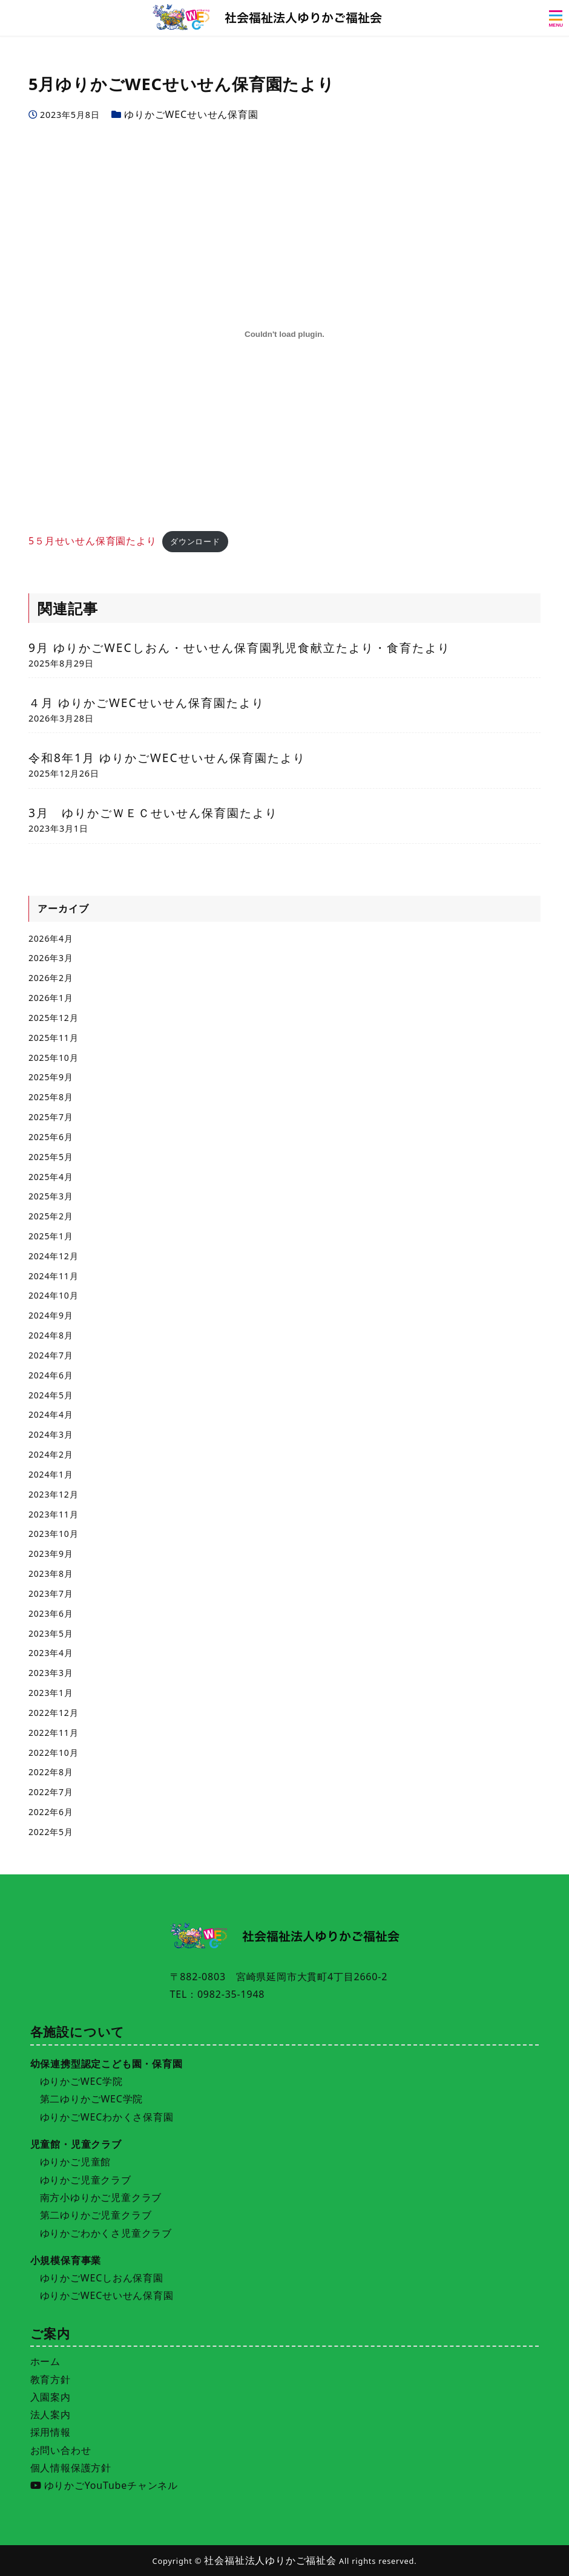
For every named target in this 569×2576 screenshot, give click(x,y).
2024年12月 (53, 1256)
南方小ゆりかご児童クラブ (101, 2197)
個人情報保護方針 (70, 2467)
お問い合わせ (60, 2450)
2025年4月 (50, 1176)
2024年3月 (50, 1434)
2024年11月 (53, 1276)
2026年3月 (50, 958)
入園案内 (50, 2397)
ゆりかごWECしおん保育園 (101, 2277)
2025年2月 (50, 1216)
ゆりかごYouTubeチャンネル (104, 2485)
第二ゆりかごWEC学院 (91, 2098)
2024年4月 (50, 1414)
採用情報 (50, 2432)
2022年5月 (50, 1831)
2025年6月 (50, 1137)
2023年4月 (50, 1652)
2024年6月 (50, 1375)
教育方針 (50, 2379)
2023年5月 (50, 1633)
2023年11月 (53, 1514)
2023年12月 (53, 1494)
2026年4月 (50, 938)
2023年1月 (50, 1692)
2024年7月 (50, 1355)
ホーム (45, 2361)
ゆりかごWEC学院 (81, 2081)
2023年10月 (53, 1533)
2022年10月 (53, 1752)
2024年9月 (50, 1315)
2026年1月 (50, 997)
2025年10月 (53, 1057)
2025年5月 (50, 1156)
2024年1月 (50, 1474)
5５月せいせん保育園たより (92, 540)
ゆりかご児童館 (75, 2161)
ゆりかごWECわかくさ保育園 (107, 2117)
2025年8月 (50, 1097)
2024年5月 (50, 1395)
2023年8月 (50, 1573)
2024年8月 (50, 1335)
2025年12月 (53, 1017)
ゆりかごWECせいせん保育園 (191, 114)
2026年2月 (50, 977)
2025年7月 (50, 1117)
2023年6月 (50, 1613)
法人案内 (50, 2414)
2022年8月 (50, 1772)
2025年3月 (50, 1196)
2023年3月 (50, 1672)
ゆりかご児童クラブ (85, 2179)
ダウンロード (195, 541)
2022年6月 (50, 1812)
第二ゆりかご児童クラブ (96, 2215)
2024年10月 (53, 1295)
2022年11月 (53, 1732)
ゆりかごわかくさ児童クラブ (106, 2233)
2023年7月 (50, 1593)
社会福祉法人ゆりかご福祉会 (270, 2560)
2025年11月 (53, 1037)
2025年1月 (50, 1236)
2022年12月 (53, 1712)
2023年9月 (50, 1553)
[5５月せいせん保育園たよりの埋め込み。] (284, 334)
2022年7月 (50, 1792)
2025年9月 (50, 1077)
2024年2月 (50, 1454)
